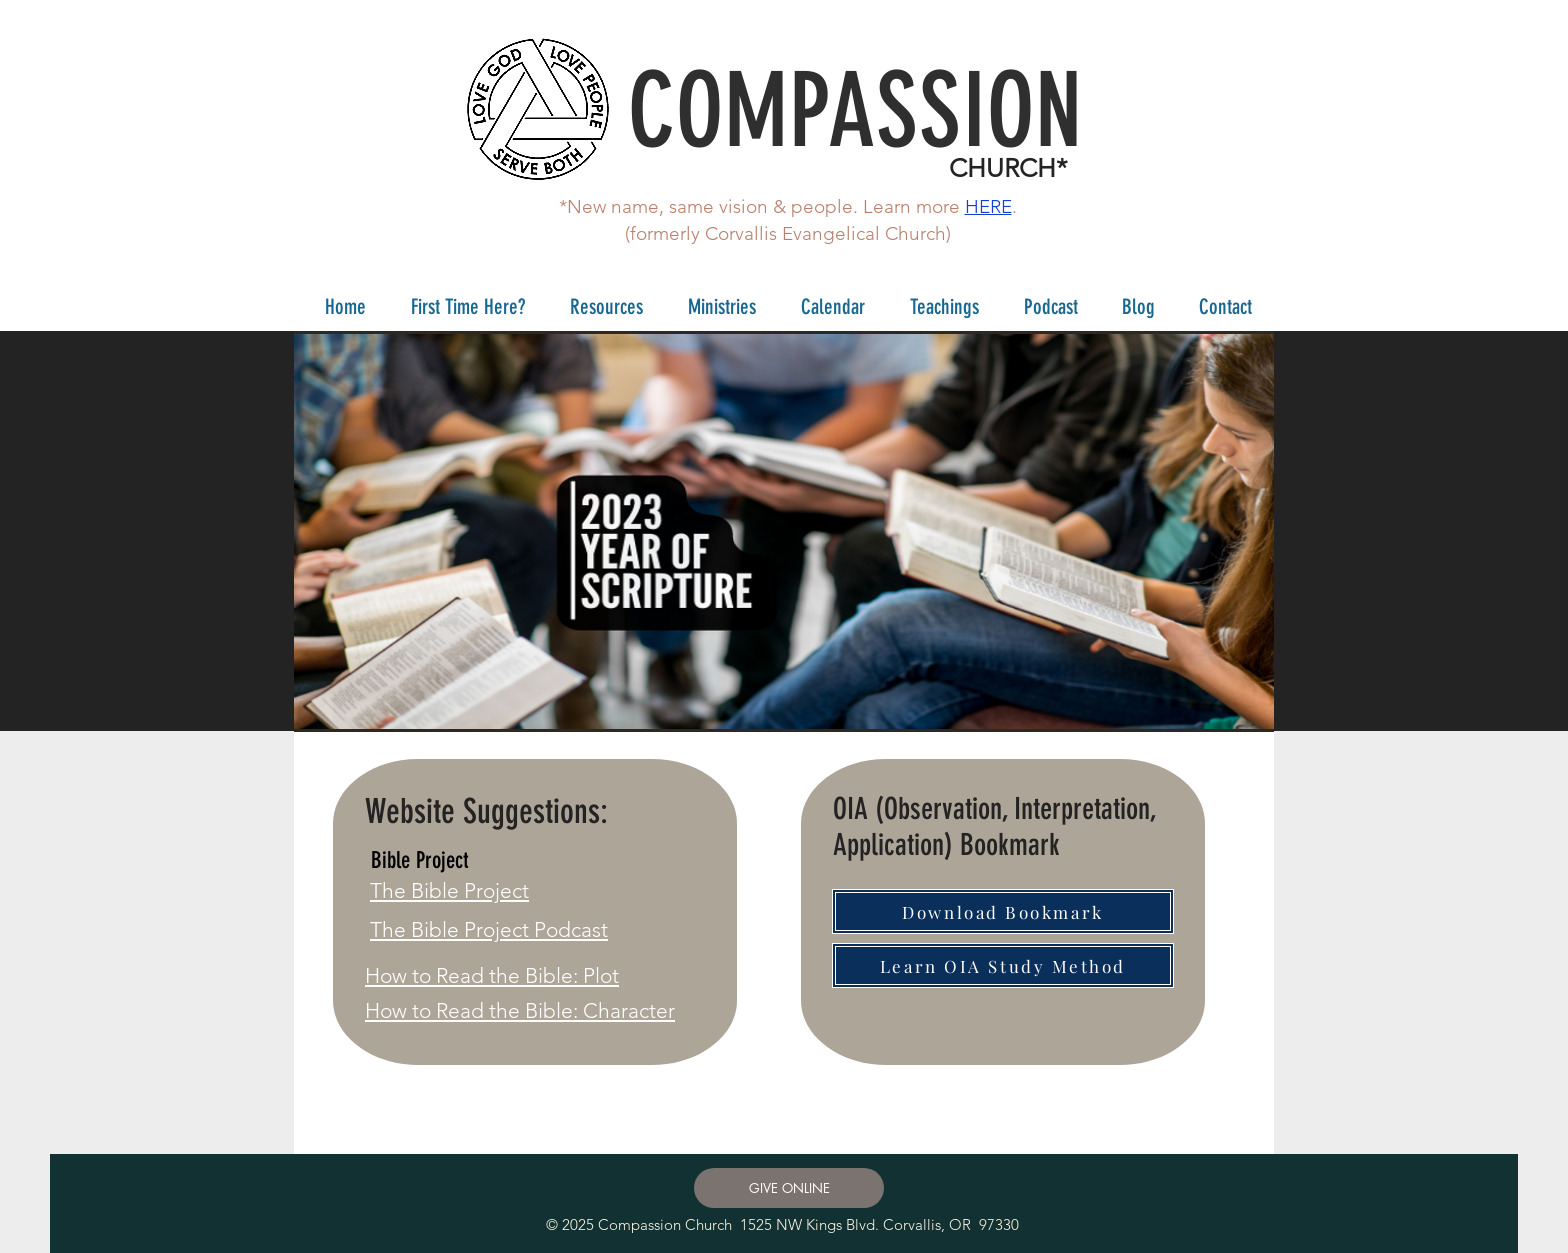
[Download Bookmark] (1003, 911)
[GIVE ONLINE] (789, 1188)
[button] (460, 306)
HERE (988, 206)
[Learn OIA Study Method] (1003, 965)
